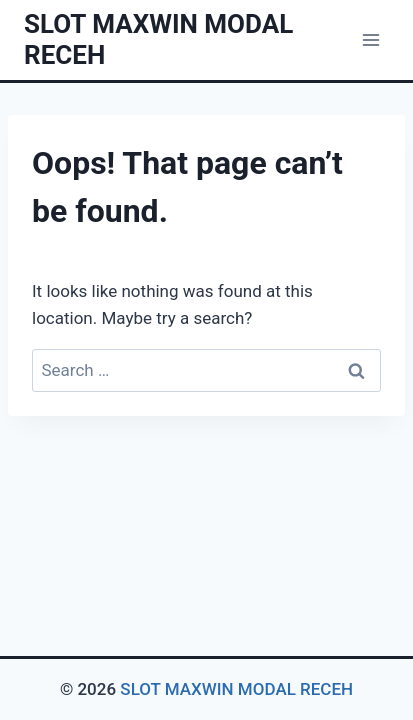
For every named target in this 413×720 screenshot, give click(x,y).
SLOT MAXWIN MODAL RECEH (236, 689)
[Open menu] (370, 39)
